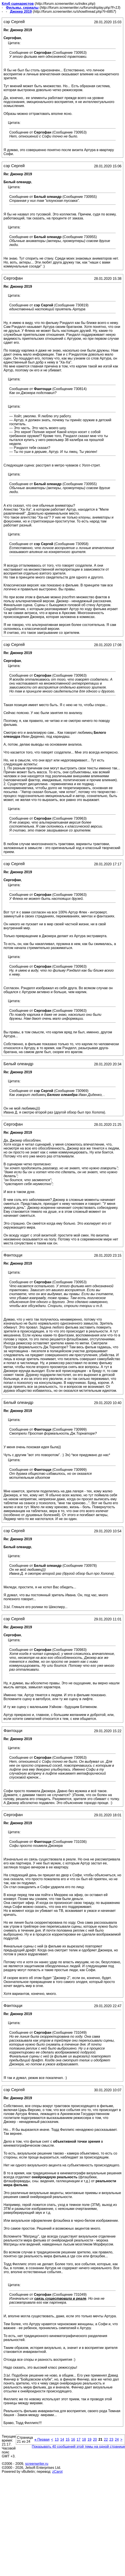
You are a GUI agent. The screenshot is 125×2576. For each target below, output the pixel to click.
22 (106, 2439)
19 (89, 2439)
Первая (42, 2439)
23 (111, 2439)
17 (78, 2439)
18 (84, 2439)
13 (57, 2439)
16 (73, 2439)
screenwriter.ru (36, 2464)
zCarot (57, 2471)
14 (62, 2439)
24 (117, 2439)
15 (68, 2439)
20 (95, 2439)
